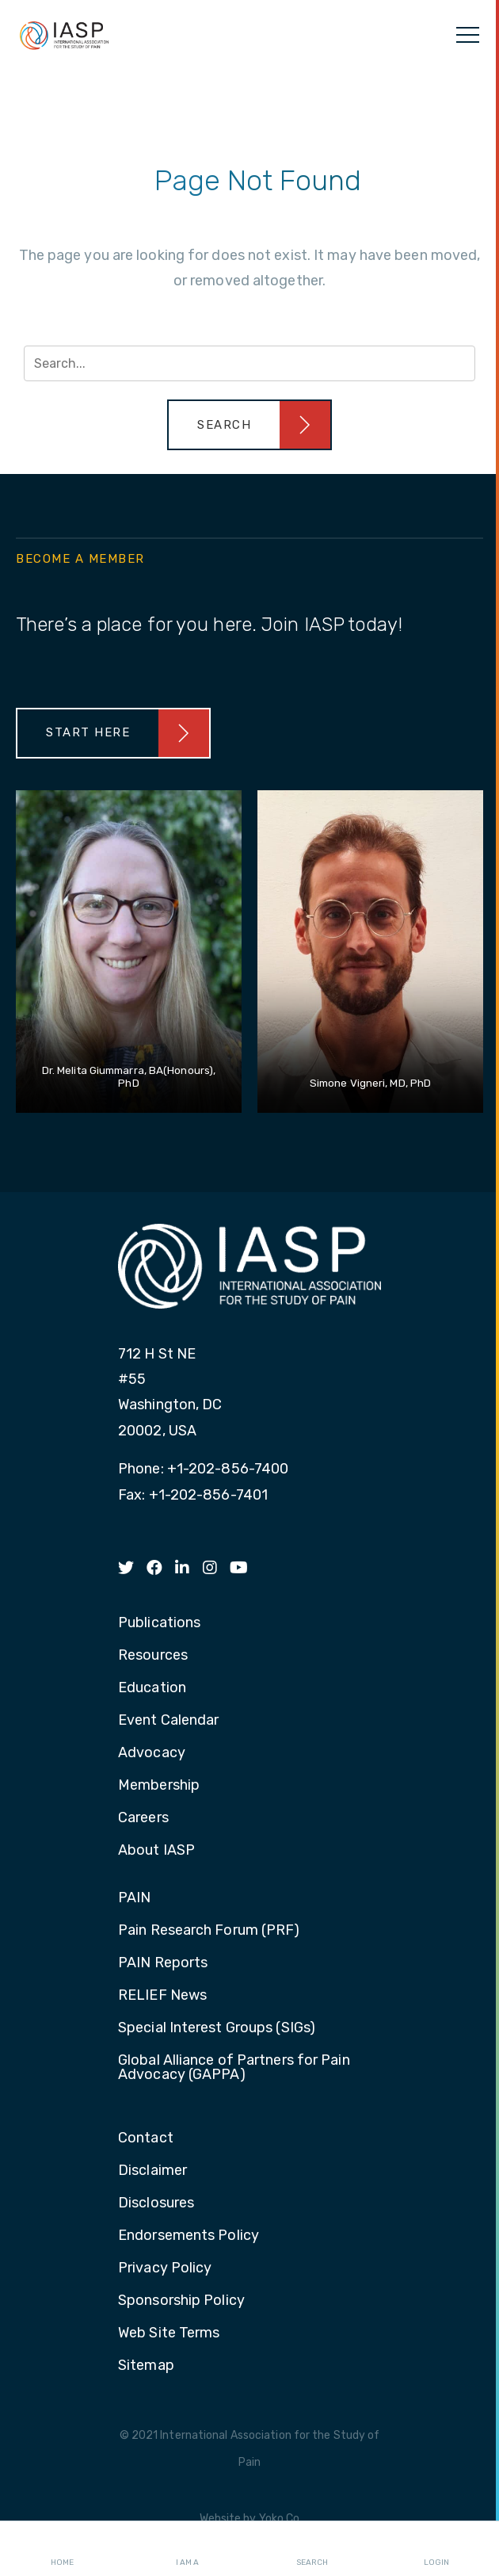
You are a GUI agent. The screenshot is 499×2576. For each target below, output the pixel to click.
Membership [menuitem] (159, 1786)
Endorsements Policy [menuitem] (188, 2236)
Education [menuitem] (152, 1688)
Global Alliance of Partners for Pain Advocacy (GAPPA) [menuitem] (234, 2068)
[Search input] (249, 363)
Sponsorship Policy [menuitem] (181, 2301)
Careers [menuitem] (143, 1818)
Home (62, 2549)
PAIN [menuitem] (134, 1898)
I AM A (187, 2549)
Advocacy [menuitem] (151, 1753)
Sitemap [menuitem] (146, 2366)
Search (312, 2549)
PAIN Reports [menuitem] (163, 1963)
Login (436, 2549)
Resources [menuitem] (153, 1656)
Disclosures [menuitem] (156, 2203)
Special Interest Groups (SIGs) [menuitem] (216, 2028)
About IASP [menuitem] (156, 1851)
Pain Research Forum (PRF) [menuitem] (209, 1931)
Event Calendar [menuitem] (168, 1721)
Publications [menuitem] (159, 1623)
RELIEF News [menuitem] (162, 1996)
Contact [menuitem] (145, 2138)
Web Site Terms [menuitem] (168, 2333)
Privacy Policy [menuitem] (164, 2268)
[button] (249, 424)
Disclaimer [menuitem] (152, 2171)
